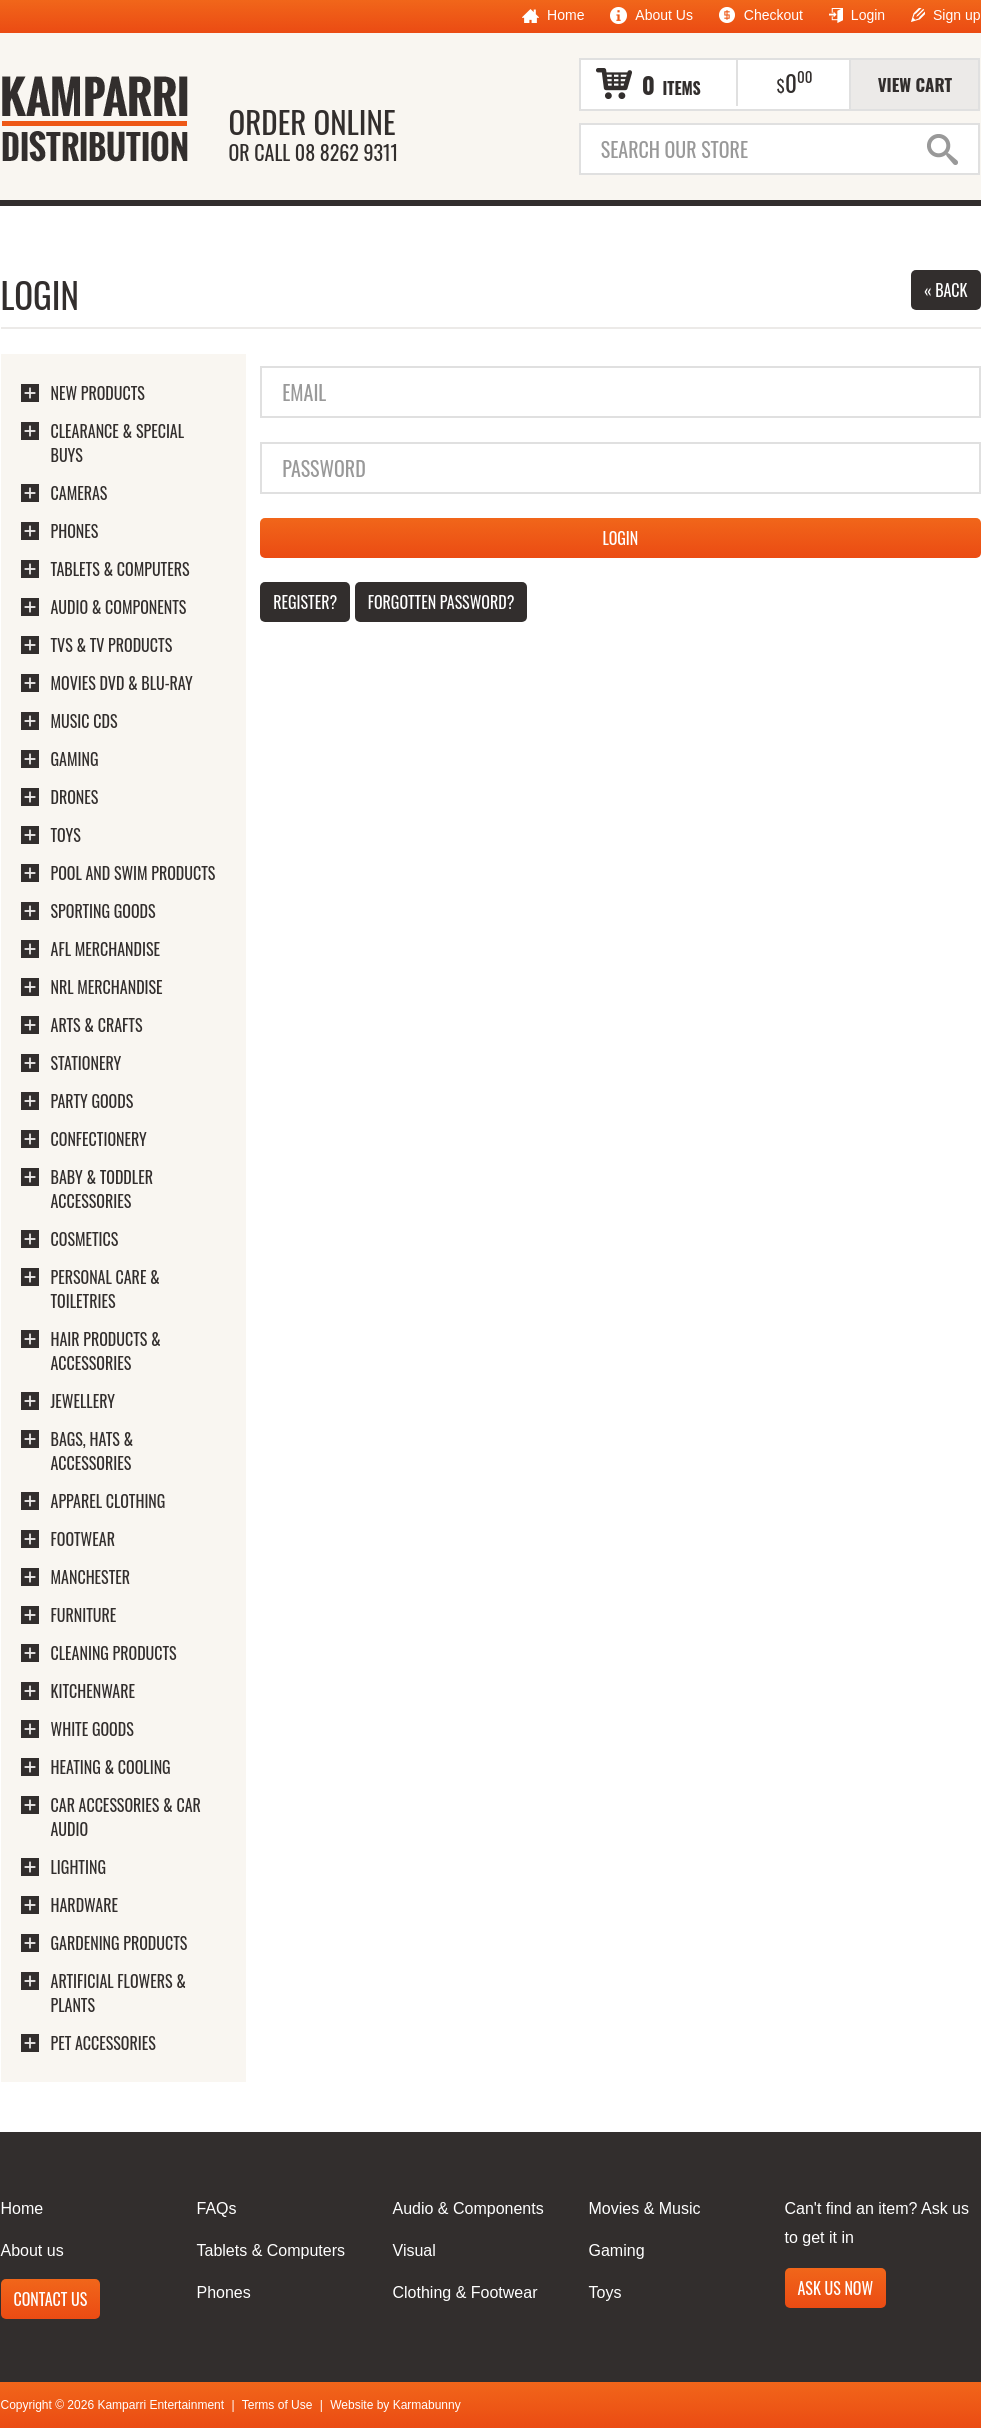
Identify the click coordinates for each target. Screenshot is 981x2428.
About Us (651, 15)
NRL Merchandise (107, 987)
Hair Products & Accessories (106, 1351)
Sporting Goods (103, 911)
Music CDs (84, 721)
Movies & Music (645, 2208)
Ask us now (836, 2288)
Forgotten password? (441, 602)
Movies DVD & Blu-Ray (122, 683)
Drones (75, 797)
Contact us (51, 2299)
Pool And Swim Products (133, 873)
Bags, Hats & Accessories (92, 1451)
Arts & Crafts (97, 1025)
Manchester (91, 1577)
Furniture (84, 1615)
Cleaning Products (114, 1653)
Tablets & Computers (120, 569)
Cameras (79, 493)
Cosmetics (85, 1239)
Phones (75, 531)
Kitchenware (93, 1691)
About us (32, 2250)
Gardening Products (119, 1943)
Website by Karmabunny (395, 2405)
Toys (66, 835)
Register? (305, 602)
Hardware (85, 1905)
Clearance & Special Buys (118, 443)
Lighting (78, 1867)
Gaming (75, 759)
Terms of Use (277, 2405)
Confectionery (99, 1139)
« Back (945, 290)
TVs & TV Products (112, 645)
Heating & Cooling (111, 1767)
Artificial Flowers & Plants (118, 1993)
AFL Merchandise (106, 949)
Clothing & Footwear (465, 2292)
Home (553, 15)
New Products (98, 393)
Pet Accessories (103, 2043)
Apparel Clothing (108, 1501)
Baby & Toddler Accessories (102, 1189)
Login (857, 15)
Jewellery (83, 1401)
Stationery (86, 1063)
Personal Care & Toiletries (105, 1289)
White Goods (92, 1729)
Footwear (83, 1539)
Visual (414, 2250)
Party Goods (92, 1101)
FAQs (217, 2208)
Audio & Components (119, 607)
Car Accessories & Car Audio (126, 1817)
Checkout (761, 15)
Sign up (945, 15)
